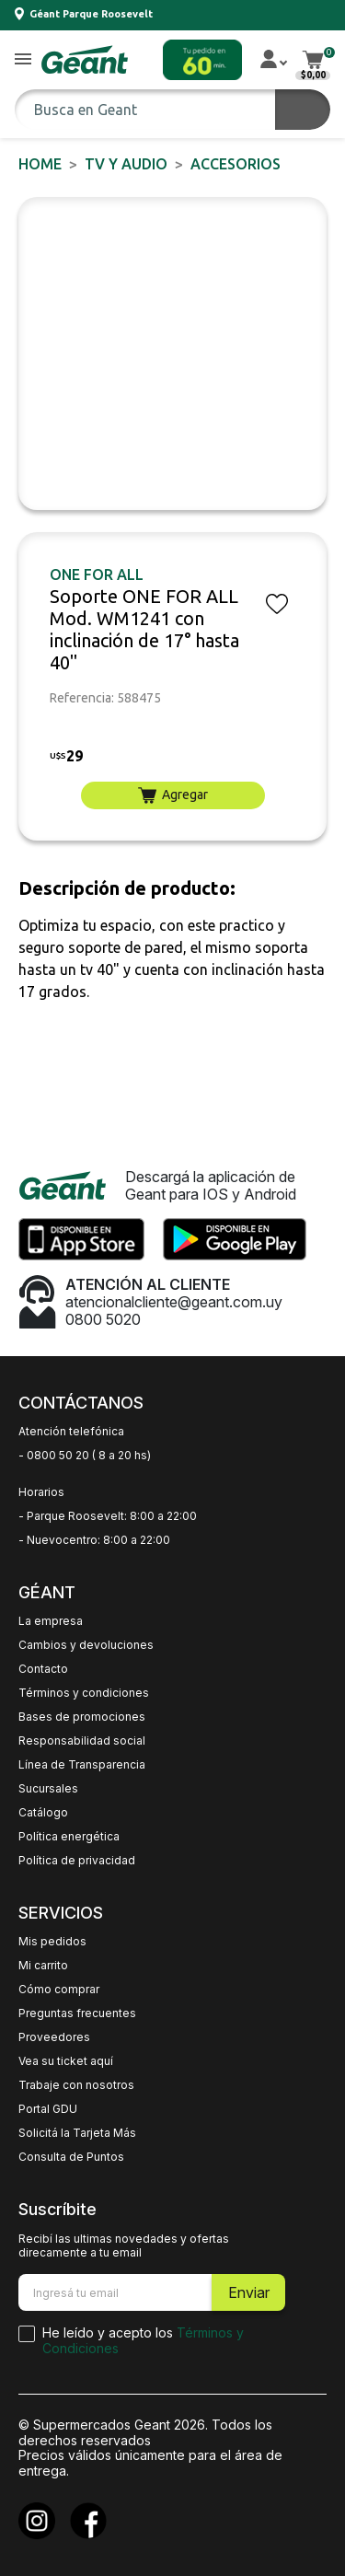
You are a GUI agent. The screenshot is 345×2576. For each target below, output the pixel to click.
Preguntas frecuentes (77, 2013)
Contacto (43, 1669)
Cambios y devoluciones (86, 1645)
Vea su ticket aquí (65, 2061)
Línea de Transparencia (81, 1764)
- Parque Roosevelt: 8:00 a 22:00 (107, 1516)
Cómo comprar (58, 1989)
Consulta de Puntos (71, 2157)
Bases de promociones (81, 1717)
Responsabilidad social (81, 1740)
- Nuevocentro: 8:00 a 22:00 (94, 1540)
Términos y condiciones (83, 1693)
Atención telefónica (71, 1431)
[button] (23, 60)
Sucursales (48, 1788)
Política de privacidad (76, 1860)
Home (40, 164)
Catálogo (43, 1812)
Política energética (69, 1836)
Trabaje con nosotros (76, 2085)
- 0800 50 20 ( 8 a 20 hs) (84, 1455)
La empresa (50, 1621)
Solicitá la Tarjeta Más (77, 2133)
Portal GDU (47, 2109)
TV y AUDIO (126, 164)
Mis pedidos (52, 1941)
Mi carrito (43, 1965)
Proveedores (54, 2037)
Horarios (41, 1492)
